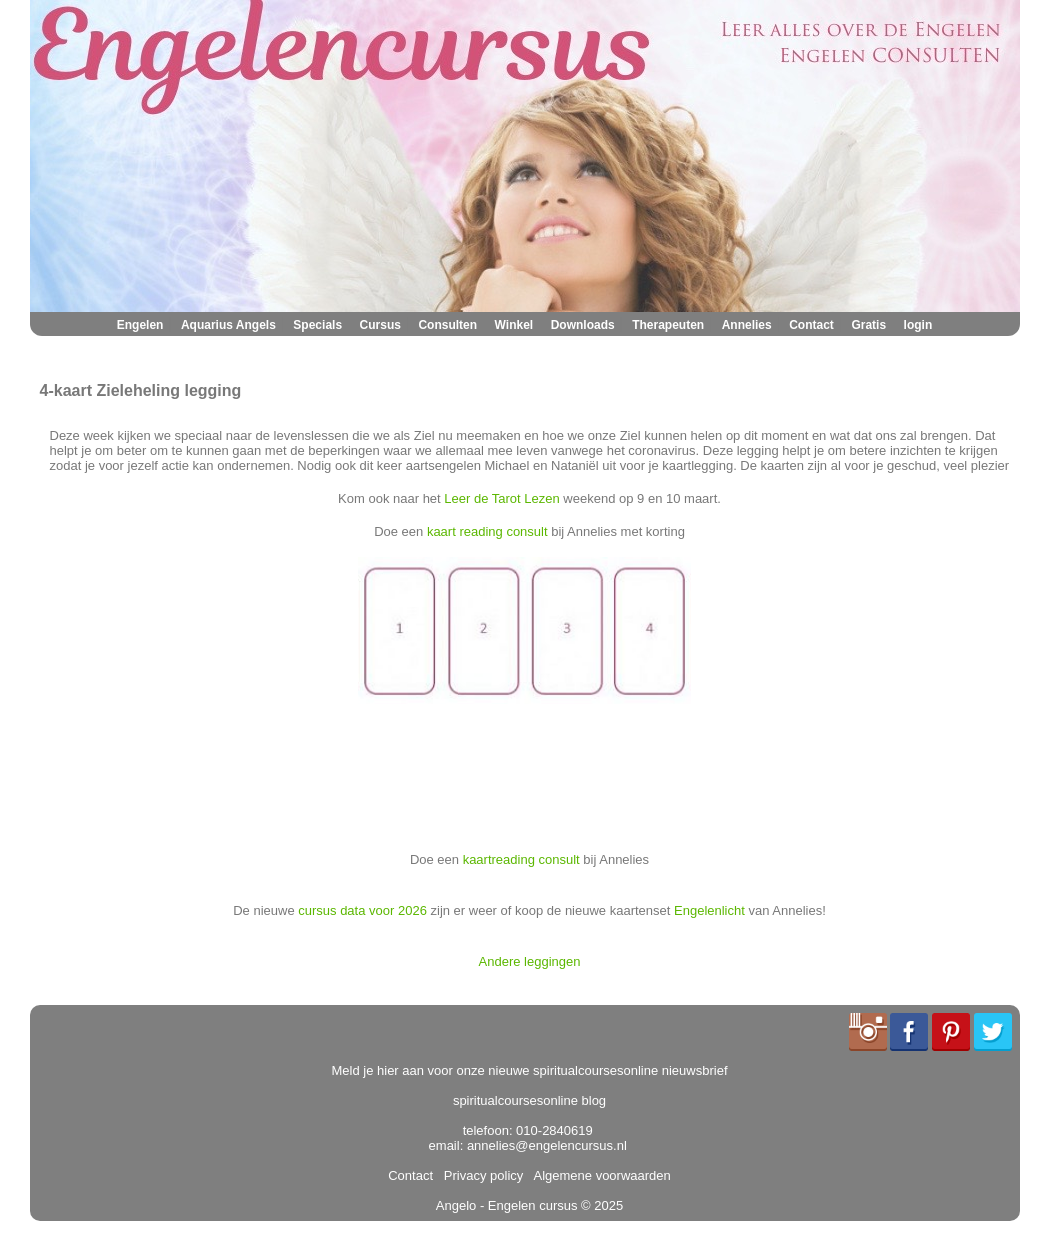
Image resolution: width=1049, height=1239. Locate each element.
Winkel (514, 325)
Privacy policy (480, 1175)
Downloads (583, 325)
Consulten (447, 325)
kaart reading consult (487, 531)
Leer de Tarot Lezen (501, 498)
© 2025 (600, 1205)
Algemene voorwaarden (599, 1175)
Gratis (868, 325)
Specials (317, 325)
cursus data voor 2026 (362, 910)
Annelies (747, 325)
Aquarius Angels (228, 325)
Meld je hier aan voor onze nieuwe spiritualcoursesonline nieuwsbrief (530, 1070)
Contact (811, 325)
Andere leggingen (530, 961)
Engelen (140, 325)
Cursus (380, 325)
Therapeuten (668, 325)
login (918, 325)
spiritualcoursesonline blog (529, 1100)
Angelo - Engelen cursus (507, 1205)
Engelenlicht (709, 910)
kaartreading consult (521, 859)
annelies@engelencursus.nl (547, 1145)
